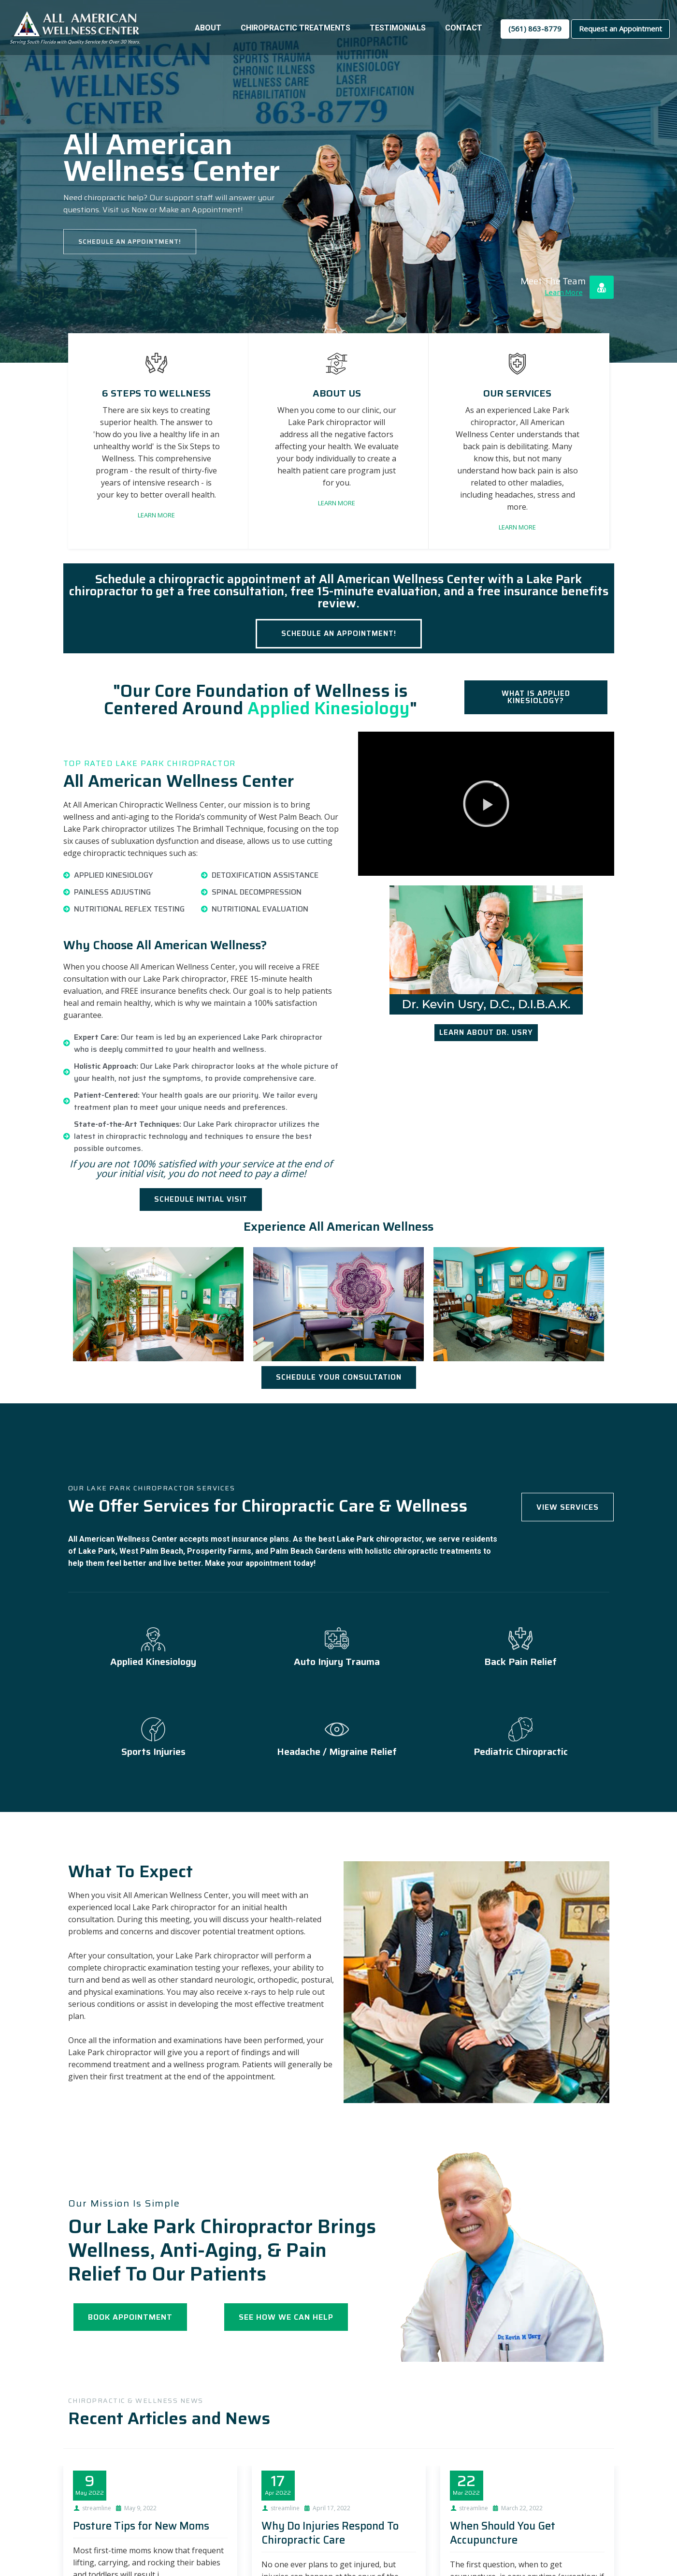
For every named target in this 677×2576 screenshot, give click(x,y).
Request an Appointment (620, 28)
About (208, 27)
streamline (96, 2508)
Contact (463, 27)
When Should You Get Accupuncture (502, 2532)
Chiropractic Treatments (295, 27)
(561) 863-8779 (535, 28)
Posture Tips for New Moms (141, 2525)
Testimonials (398, 27)
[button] (486, 804)
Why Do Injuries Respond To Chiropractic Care (330, 2532)
